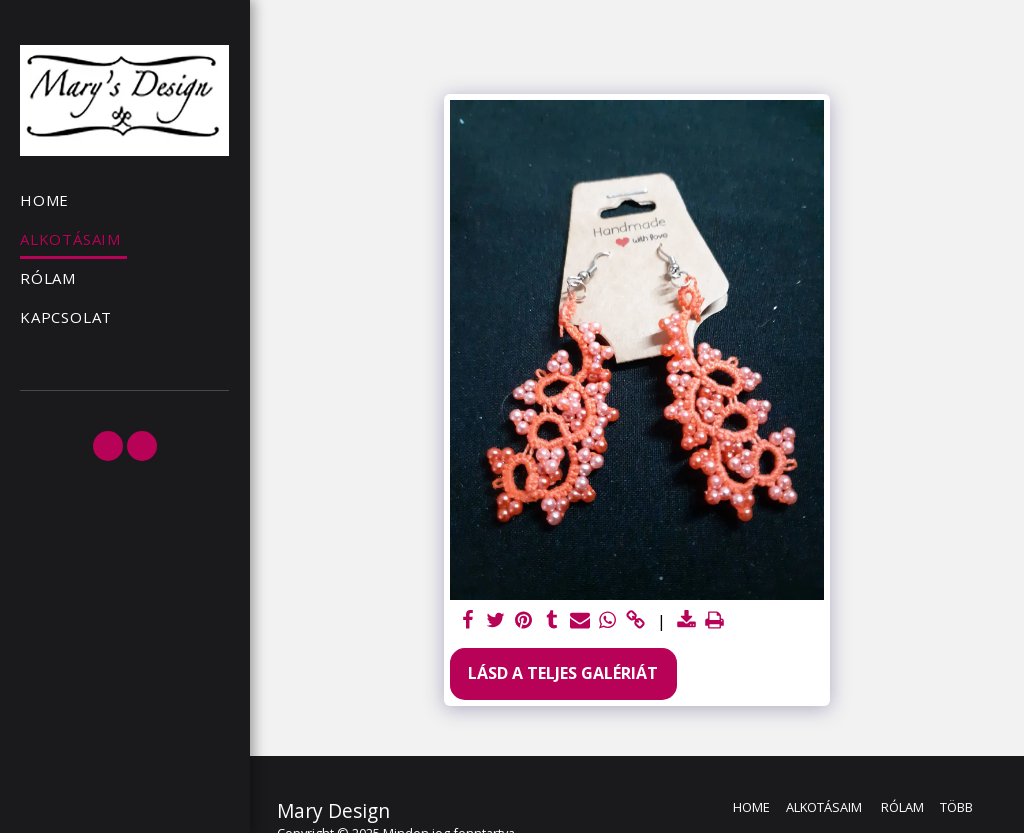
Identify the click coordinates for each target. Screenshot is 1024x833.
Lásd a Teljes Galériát (563, 673)
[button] (108, 446)
